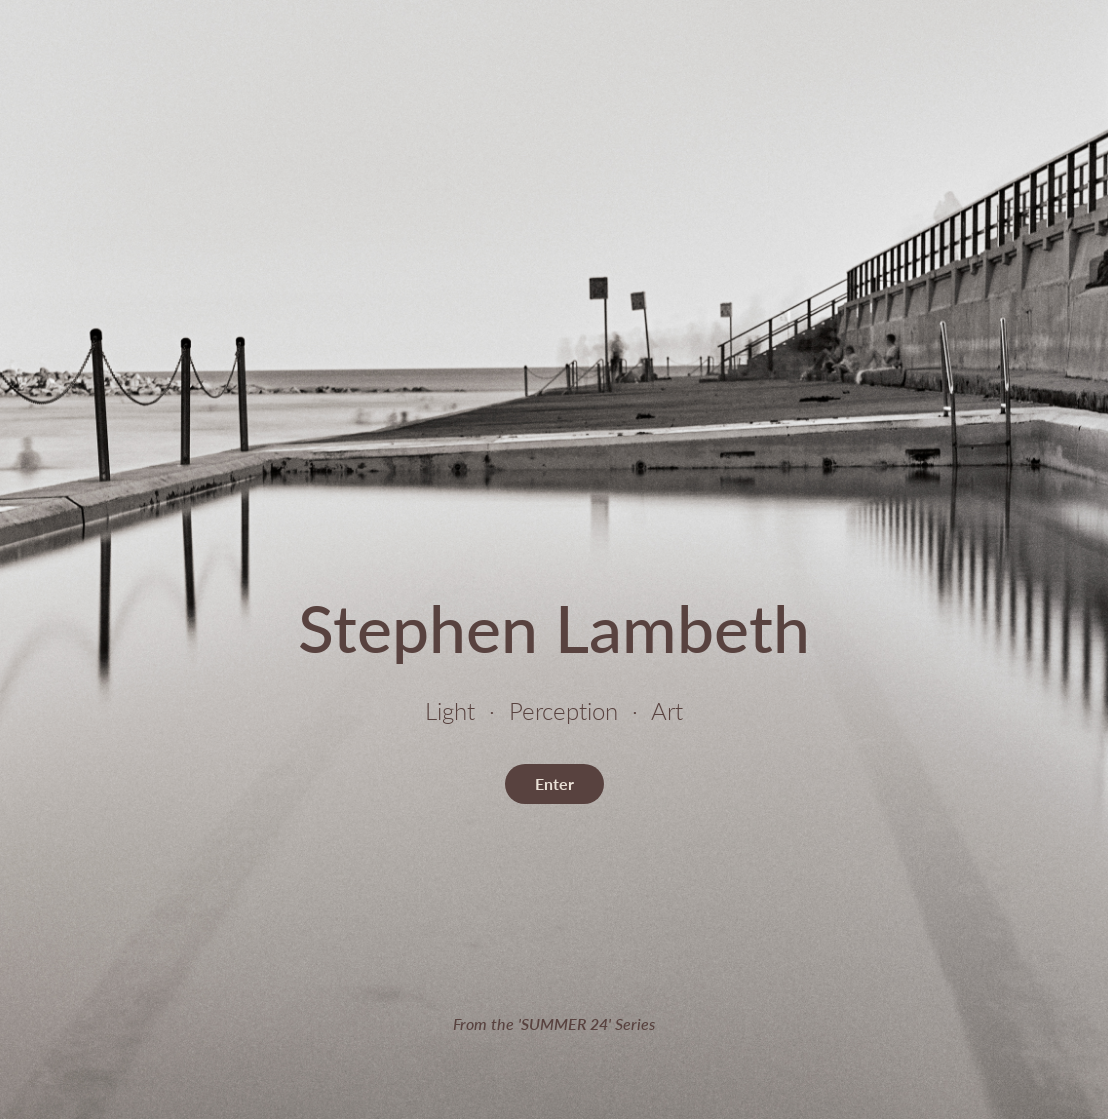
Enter (554, 783)
